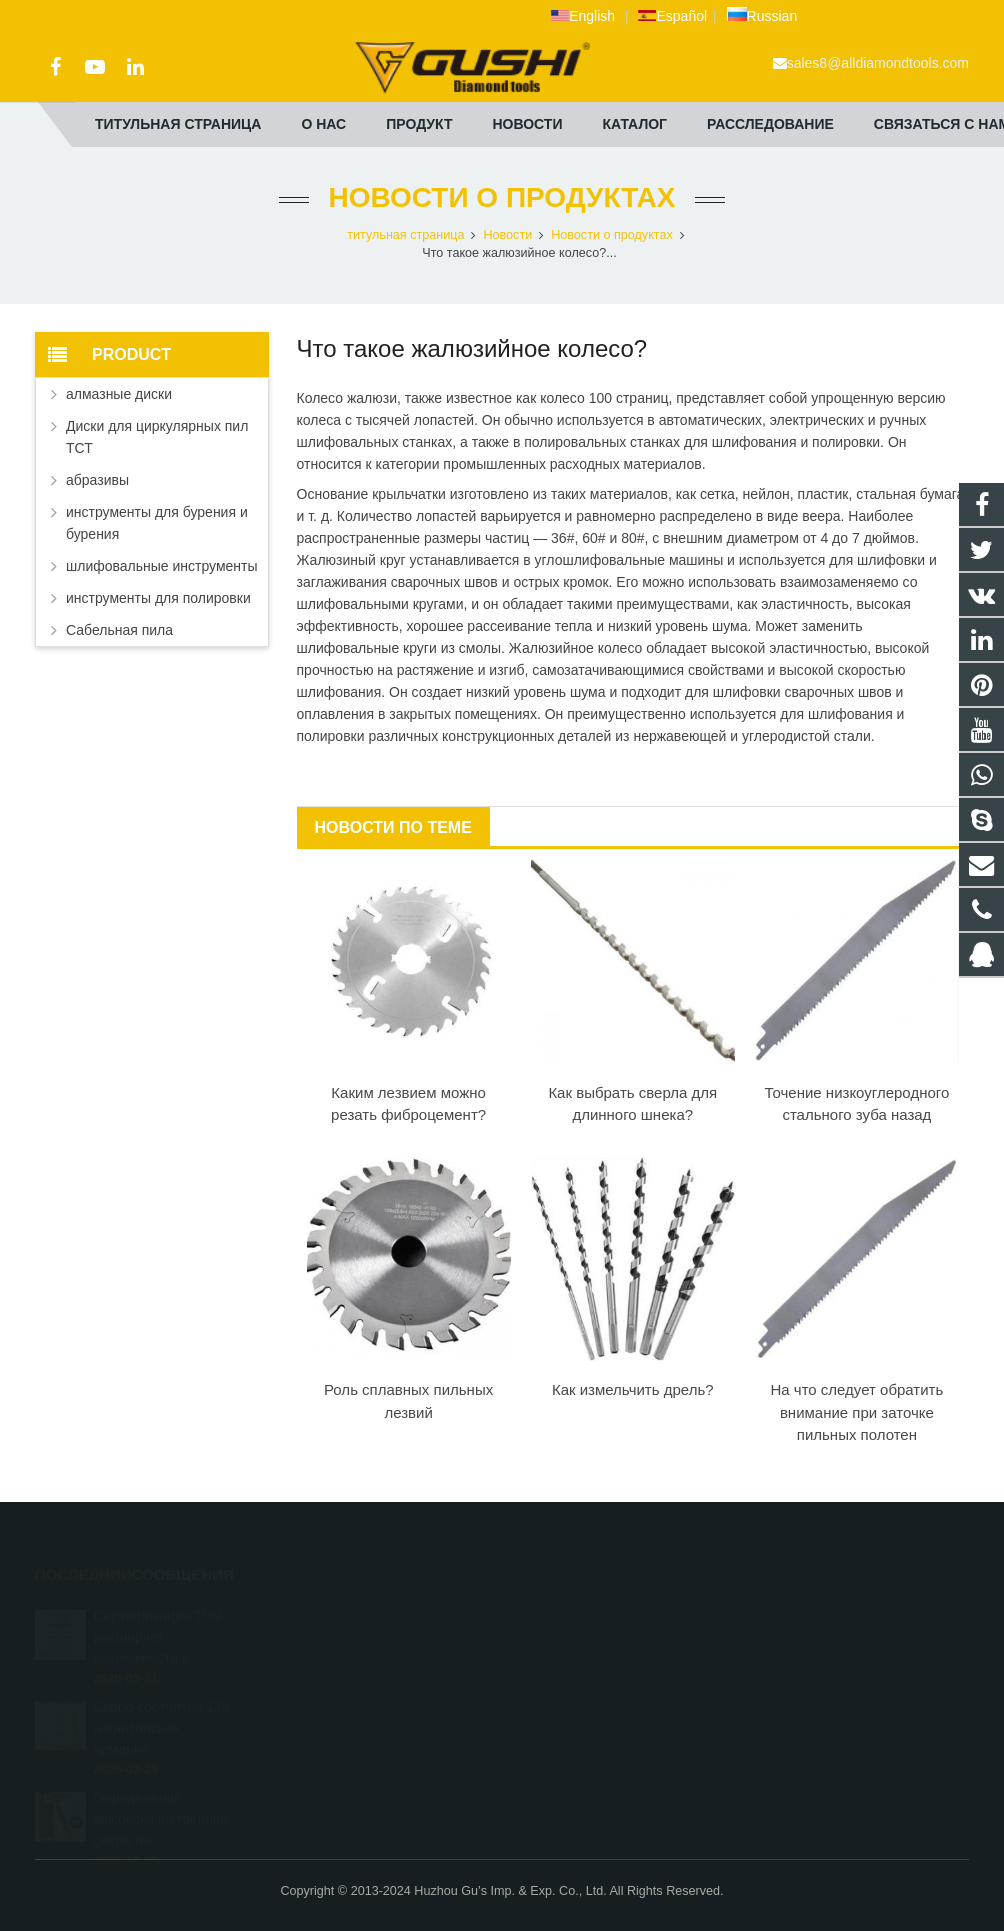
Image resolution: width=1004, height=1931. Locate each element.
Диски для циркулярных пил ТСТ (157, 437)
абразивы (97, 480)
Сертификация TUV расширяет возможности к (158, 1617)
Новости (507, 235)
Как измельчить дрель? (633, 1389)
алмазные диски (119, 394)
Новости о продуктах (502, 197)
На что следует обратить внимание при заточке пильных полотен (856, 1412)
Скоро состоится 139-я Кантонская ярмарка (164, 1708)
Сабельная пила (119, 630)
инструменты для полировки (158, 598)
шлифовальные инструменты (162, 566)
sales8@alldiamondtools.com (878, 63)
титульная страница (405, 235)
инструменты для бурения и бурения (157, 523)
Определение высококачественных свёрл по (162, 1799)
